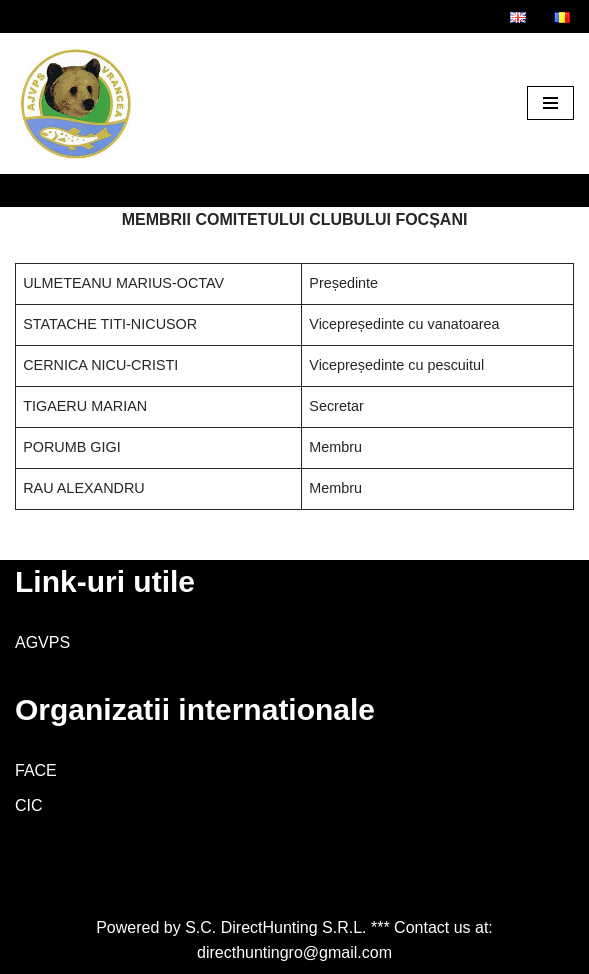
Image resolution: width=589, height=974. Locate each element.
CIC (29, 805)
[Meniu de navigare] (550, 103)
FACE (36, 770)
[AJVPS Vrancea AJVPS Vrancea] (75, 103)
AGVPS (42, 642)
